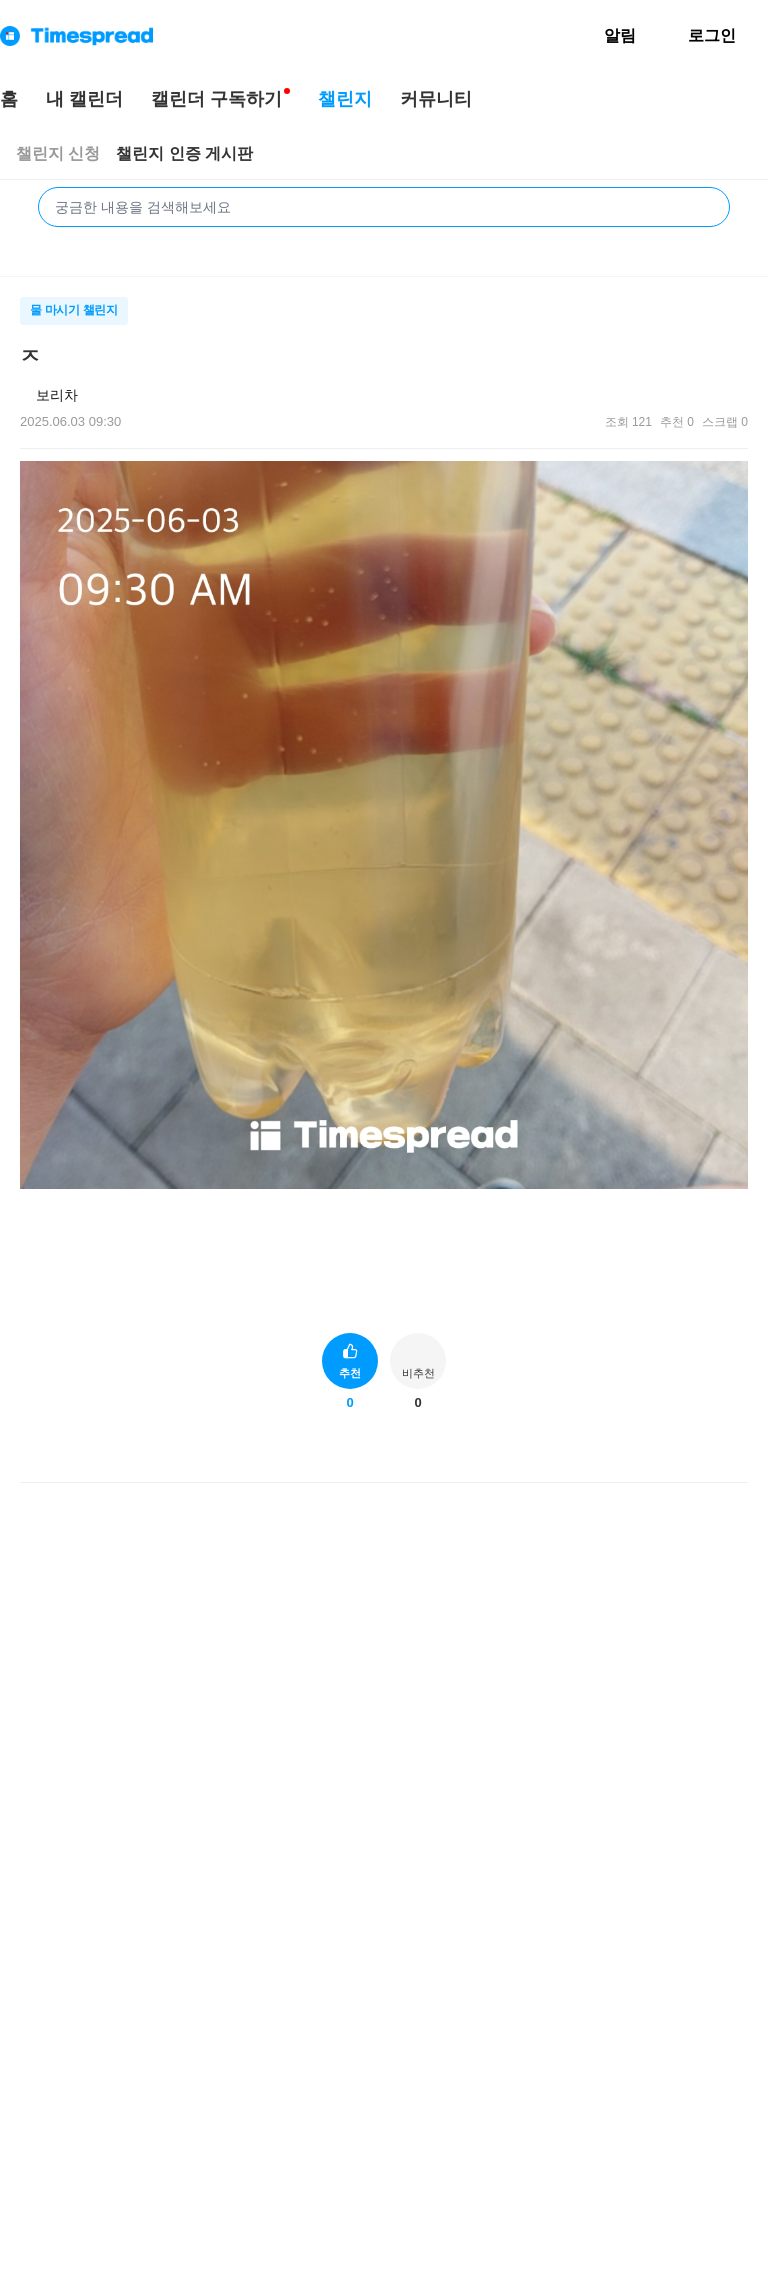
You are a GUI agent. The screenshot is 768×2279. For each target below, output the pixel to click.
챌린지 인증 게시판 (184, 153)
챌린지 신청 (58, 153)
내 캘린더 (84, 99)
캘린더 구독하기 (216, 99)
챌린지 (345, 99)
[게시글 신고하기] (731, 1453)
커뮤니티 (436, 99)
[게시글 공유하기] (698, 1453)
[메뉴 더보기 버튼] (740, 354)
